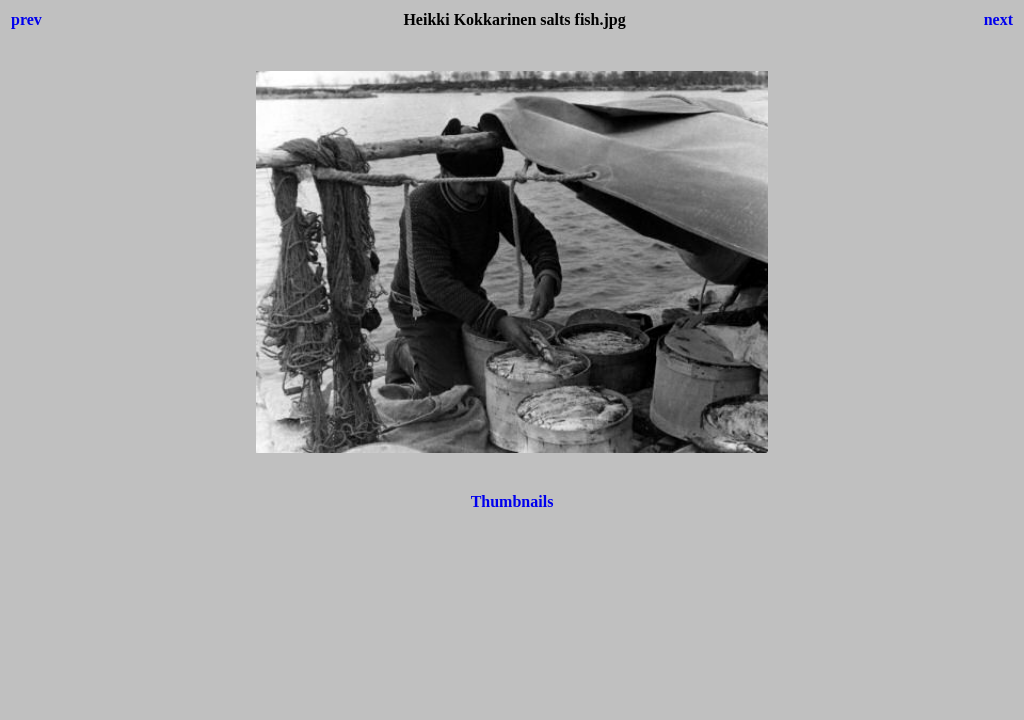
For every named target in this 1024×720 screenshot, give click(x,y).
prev (26, 19)
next (998, 19)
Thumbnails (512, 501)
